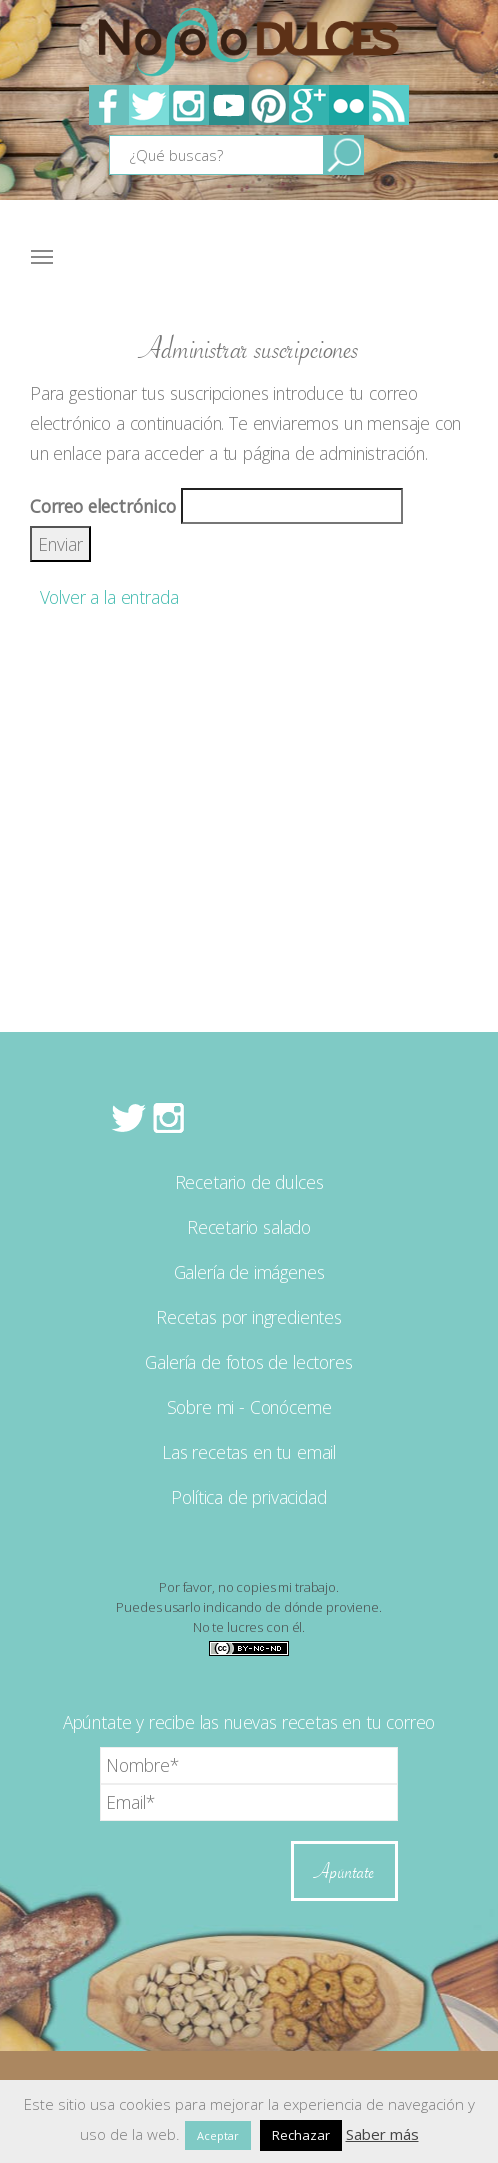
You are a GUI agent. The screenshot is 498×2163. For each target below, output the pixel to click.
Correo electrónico (103, 506)
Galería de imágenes (249, 1272)
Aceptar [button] (218, 2135)
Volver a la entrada (104, 597)
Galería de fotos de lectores (248, 1362)
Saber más (382, 2134)
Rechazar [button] (301, 2135)
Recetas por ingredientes (249, 1317)
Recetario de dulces (249, 1182)
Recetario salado (249, 1227)
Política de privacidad (248, 1497)
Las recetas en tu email (249, 1452)
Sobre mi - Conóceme (249, 1407)
